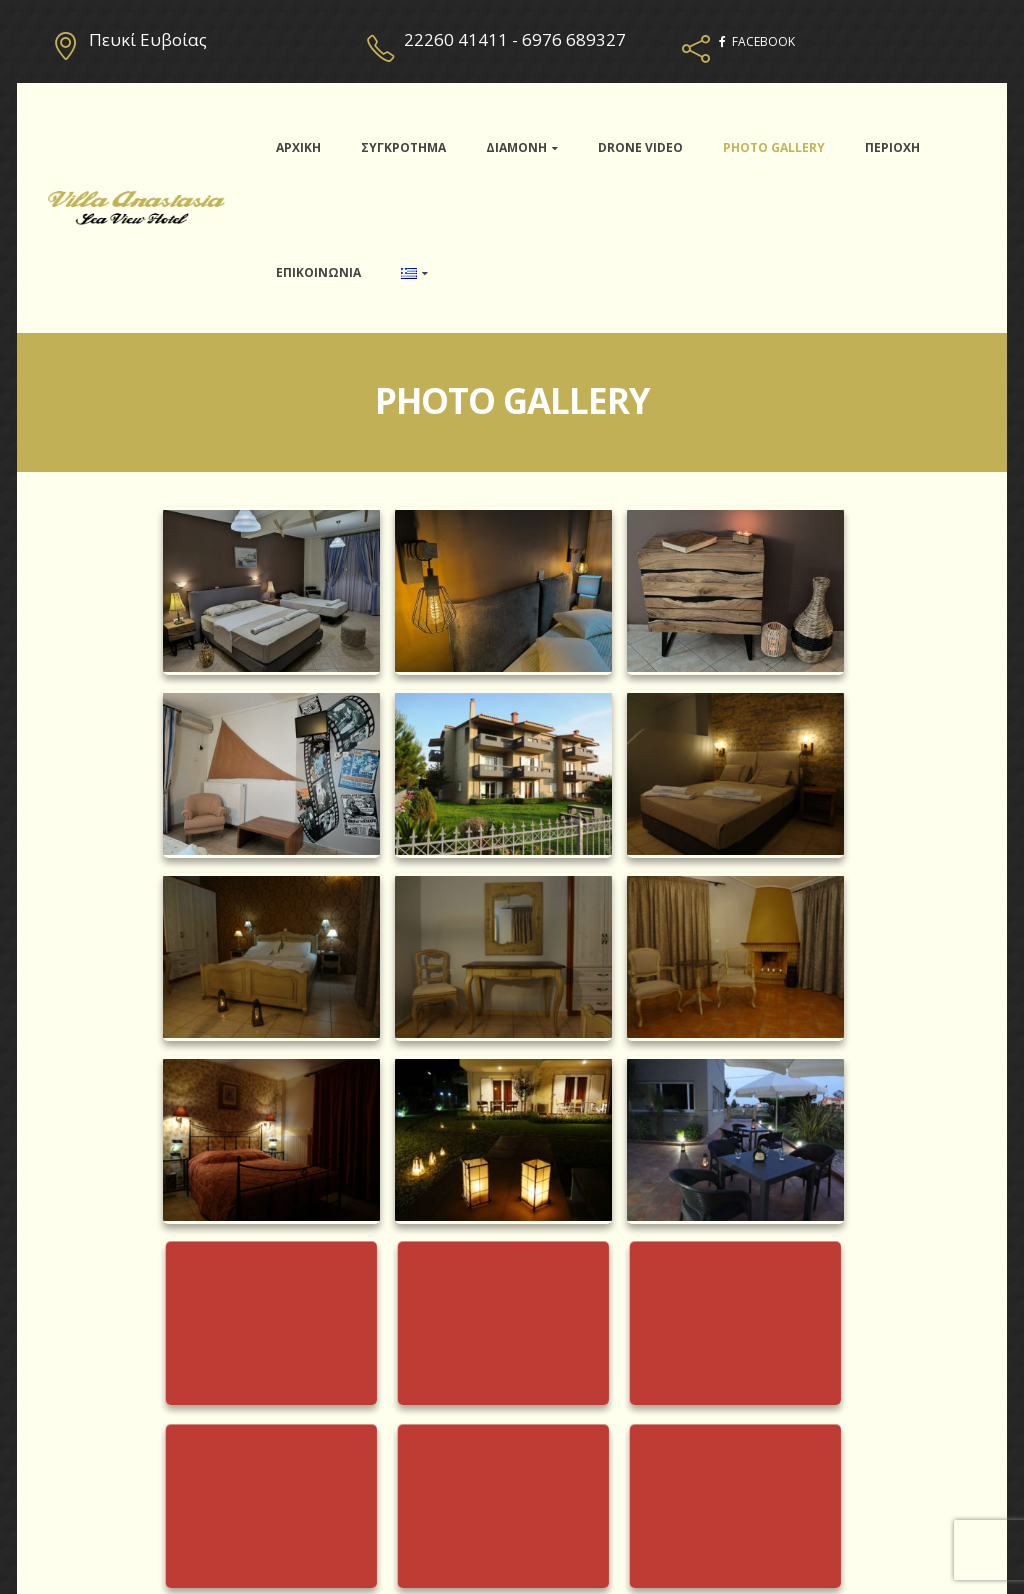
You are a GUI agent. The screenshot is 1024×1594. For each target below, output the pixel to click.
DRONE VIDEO (640, 147)
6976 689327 (574, 39)
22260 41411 (456, 39)
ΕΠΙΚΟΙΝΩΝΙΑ (318, 272)
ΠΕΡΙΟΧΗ (892, 147)
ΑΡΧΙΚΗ (298, 147)
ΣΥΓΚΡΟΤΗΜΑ (403, 147)
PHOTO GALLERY (774, 147)
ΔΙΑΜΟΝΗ (516, 147)
